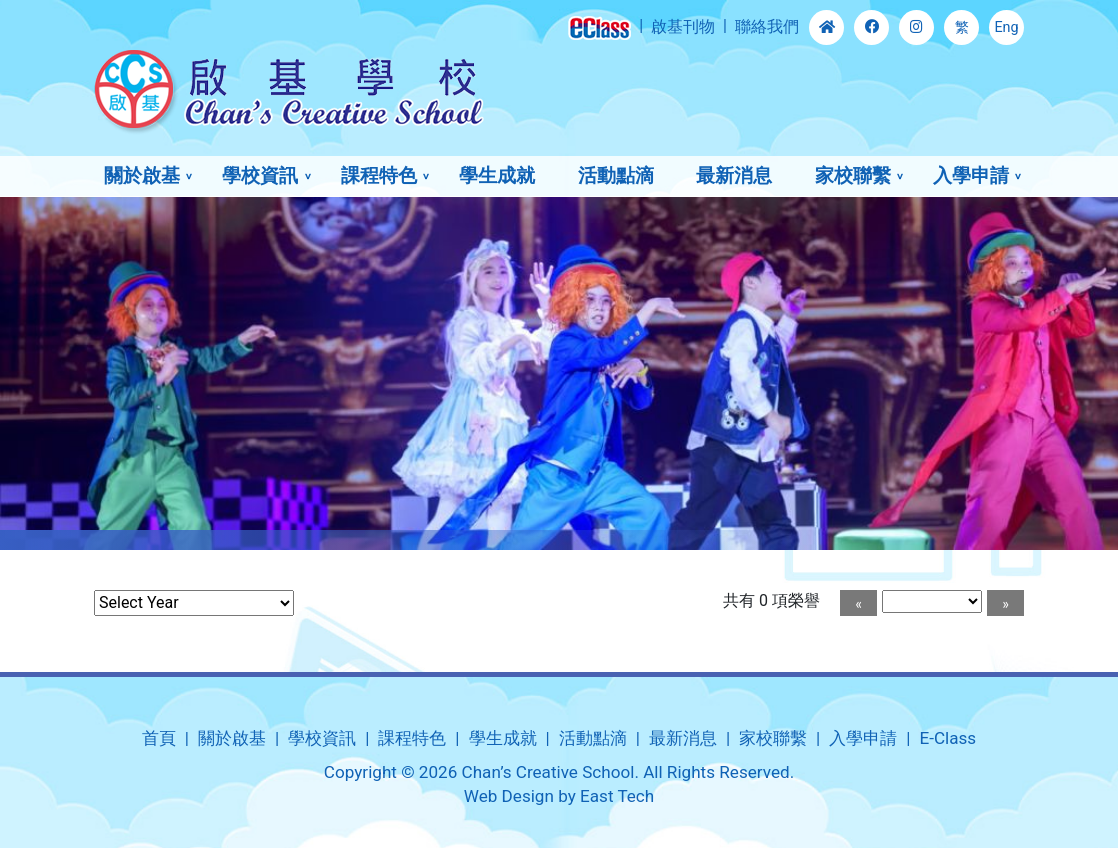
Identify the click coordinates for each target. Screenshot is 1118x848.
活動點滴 (616, 175)
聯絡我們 (767, 26)
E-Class (947, 738)
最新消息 (734, 175)
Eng (1006, 27)
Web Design (509, 796)
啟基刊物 (683, 26)
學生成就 (497, 175)
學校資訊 (260, 175)
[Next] (1005, 603)
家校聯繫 (853, 175)
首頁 (159, 738)
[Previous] (858, 603)
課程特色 (379, 175)
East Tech (617, 796)
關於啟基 (142, 175)
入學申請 (971, 175)
